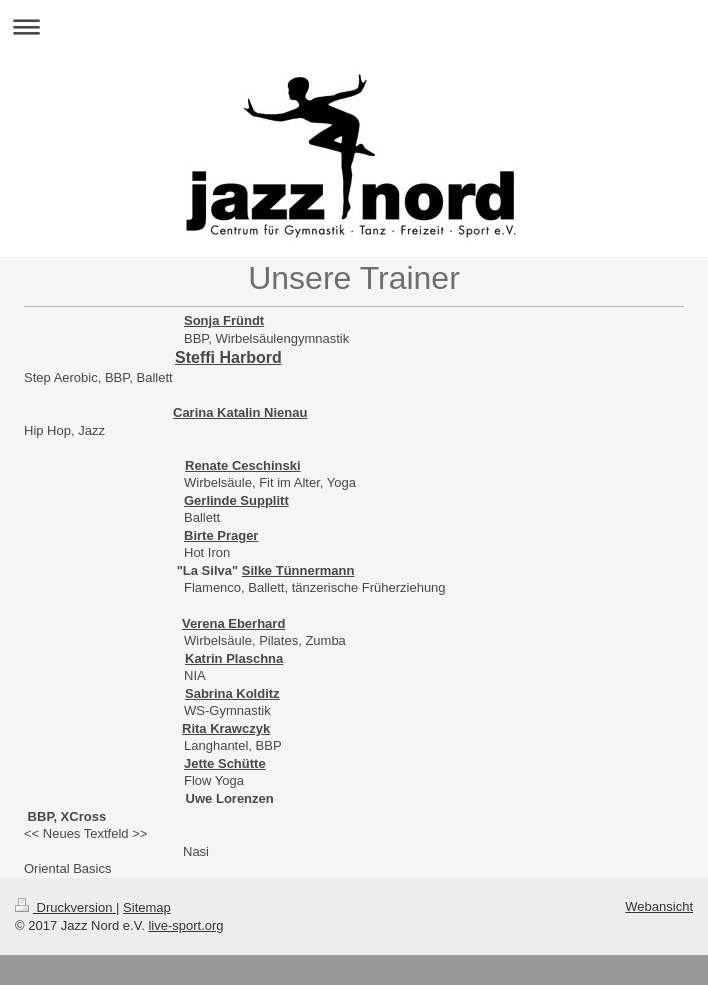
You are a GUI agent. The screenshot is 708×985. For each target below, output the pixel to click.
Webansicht (659, 906)
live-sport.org (185, 925)
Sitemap (147, 907)
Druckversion (65, 907)
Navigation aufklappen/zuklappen (354, 26)
